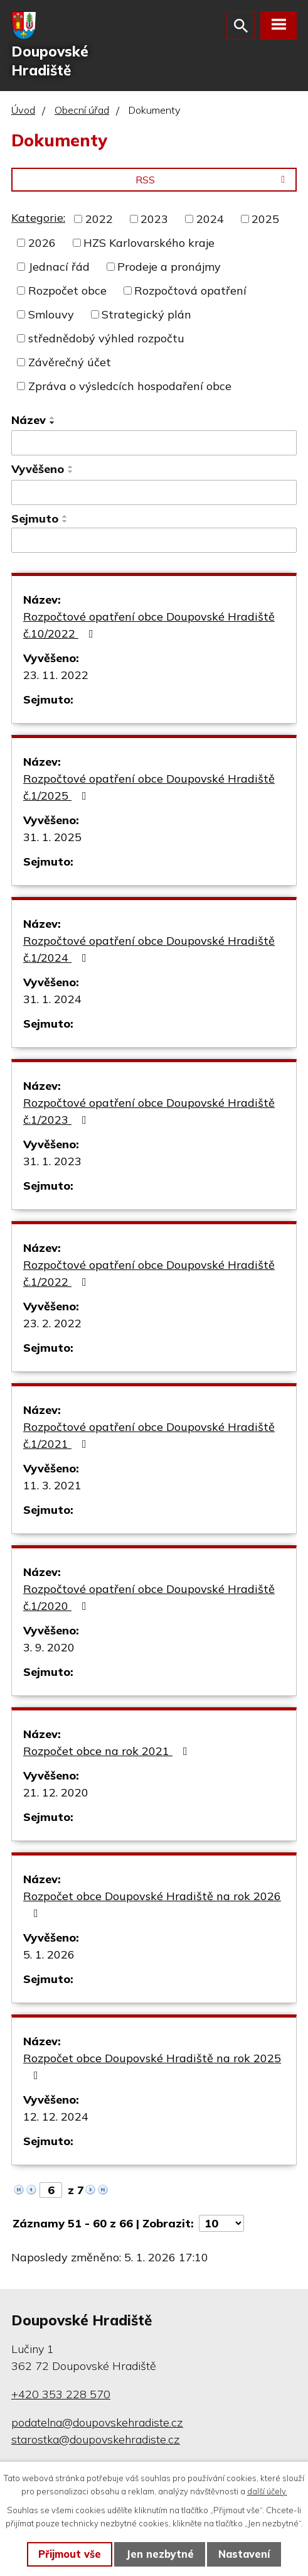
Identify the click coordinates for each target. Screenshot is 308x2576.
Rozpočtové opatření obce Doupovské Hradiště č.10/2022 (149, 625)
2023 (154, 219)
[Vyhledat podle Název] (154, 442)
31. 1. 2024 (52, 999)
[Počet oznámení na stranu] (221, 2223)
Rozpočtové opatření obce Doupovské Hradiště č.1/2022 (149, 1273)
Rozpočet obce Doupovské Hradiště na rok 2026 (152, 1904)
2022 (99, 219)
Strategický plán (146, 314)
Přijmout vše (69, 2554)
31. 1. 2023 (52, 1161)
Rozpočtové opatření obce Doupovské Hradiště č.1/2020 (149, 1597)
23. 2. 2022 (52, 1323)
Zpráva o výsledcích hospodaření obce (129, 386)
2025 (265, 219)
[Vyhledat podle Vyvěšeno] (154, 492)
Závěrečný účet (69, 362)
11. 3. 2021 (52, 1485)
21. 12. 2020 (55, 1792)
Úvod (23, 110)
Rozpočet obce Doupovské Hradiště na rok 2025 (152, 2066)
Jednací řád (59, 266)
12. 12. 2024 (55, 2116)
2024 (210, 219)
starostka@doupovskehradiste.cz (95, 2439)
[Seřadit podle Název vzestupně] (53, 417)
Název (28, 420)
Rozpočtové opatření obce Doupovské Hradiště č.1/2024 (149, 949)
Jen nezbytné (160, 2554)
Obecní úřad (82, 110)
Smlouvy (51, 314)
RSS (212, 179)
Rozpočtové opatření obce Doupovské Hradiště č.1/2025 (149, 787)
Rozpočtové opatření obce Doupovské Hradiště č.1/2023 (149, 1111)
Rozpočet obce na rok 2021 (108, 1751)
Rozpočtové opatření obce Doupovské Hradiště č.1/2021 (149, 1435)
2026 (42, 243)
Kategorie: (38, 217)
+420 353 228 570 (60, 2394)
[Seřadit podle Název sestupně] (53, 422)
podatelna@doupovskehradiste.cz (97, 2422)
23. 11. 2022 (55, 675)
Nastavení (244, 2554)
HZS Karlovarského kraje (149, 243)
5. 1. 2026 (49, 1954)
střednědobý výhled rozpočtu (106, 338)
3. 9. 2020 (49, 1647)
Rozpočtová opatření (190, 290)
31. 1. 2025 (52, 837)
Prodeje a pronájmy (169, 266)
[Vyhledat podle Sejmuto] (154, 540)
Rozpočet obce (67, 290)
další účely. (267, 2491)
